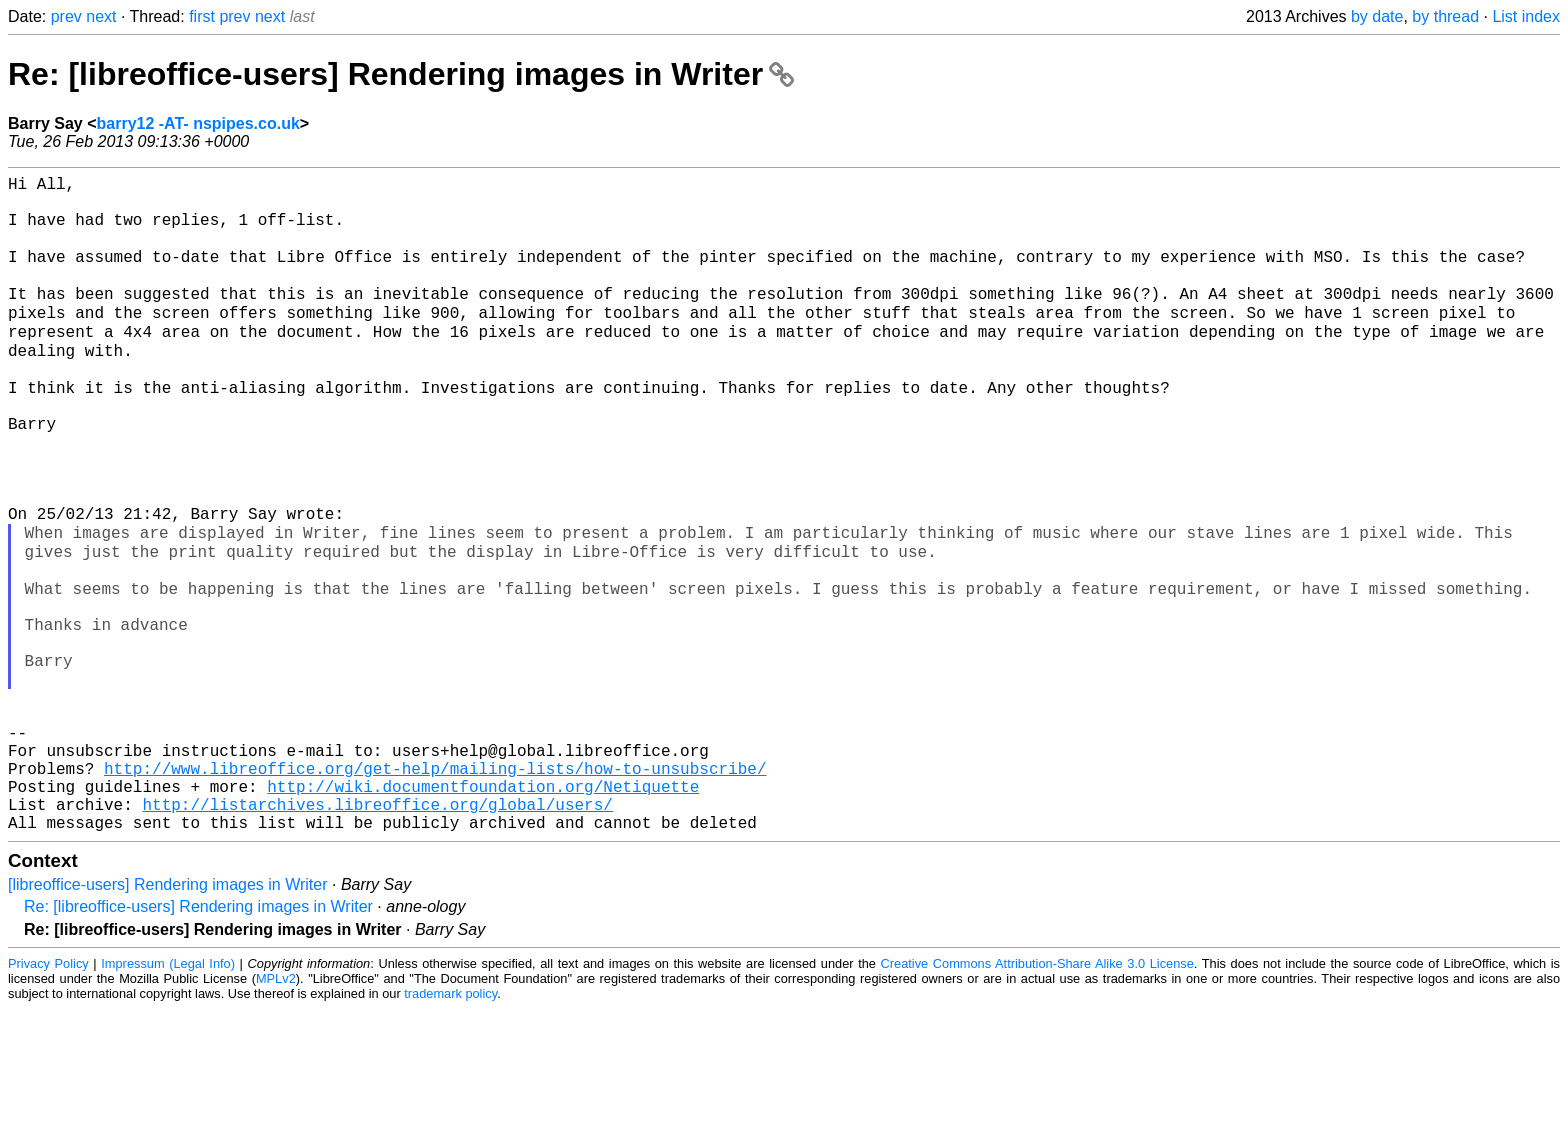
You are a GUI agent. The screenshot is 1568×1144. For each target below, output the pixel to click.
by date (1377, 16)
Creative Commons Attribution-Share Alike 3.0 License (1037, 1098)
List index (1526, 16)
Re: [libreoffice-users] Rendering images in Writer (401, 74)
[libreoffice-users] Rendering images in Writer (168, 1019)
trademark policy (450, 1128)
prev (66, 16)
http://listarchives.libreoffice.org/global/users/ (377, 935)
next (101, 16)
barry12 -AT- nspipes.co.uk (198, 123)
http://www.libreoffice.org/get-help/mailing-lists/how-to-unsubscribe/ (435, 891)
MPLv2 (276, 1113)
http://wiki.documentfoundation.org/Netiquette (483, 913)
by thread (1445, 16)
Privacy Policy (48, 1098)
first (202, 16)
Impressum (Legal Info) (168, 1098)
